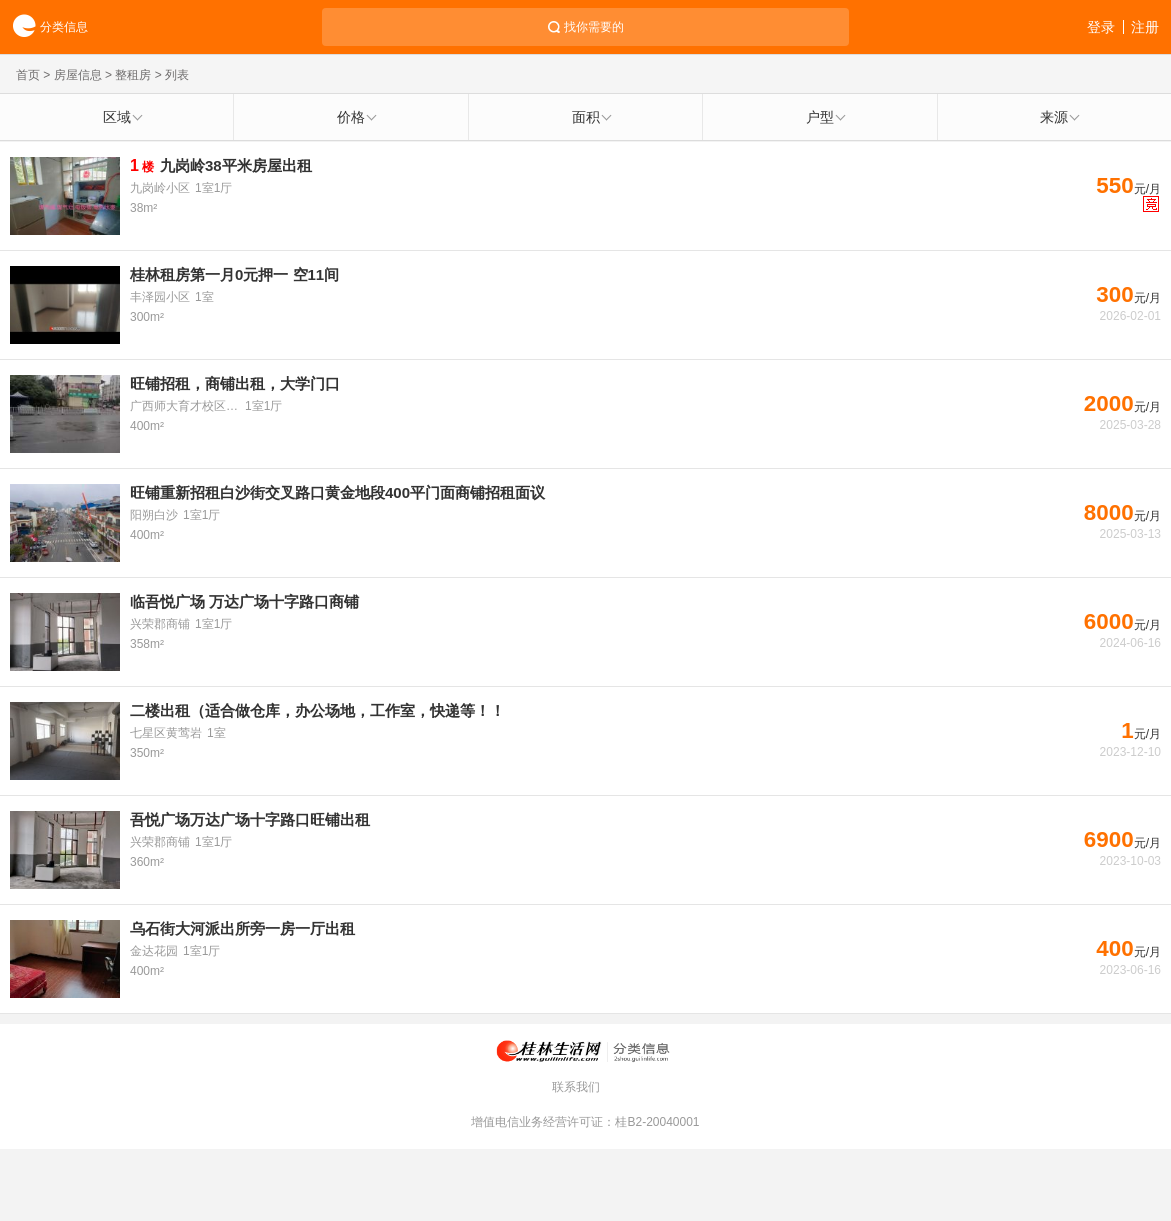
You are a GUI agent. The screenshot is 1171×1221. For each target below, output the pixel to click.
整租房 (133, 75)
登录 (1101, 27)
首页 (28, 75)
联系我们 (576, 1087)
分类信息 (44, 27)
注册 (1145, 27)
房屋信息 (78, 75)
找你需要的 (594, 27)
